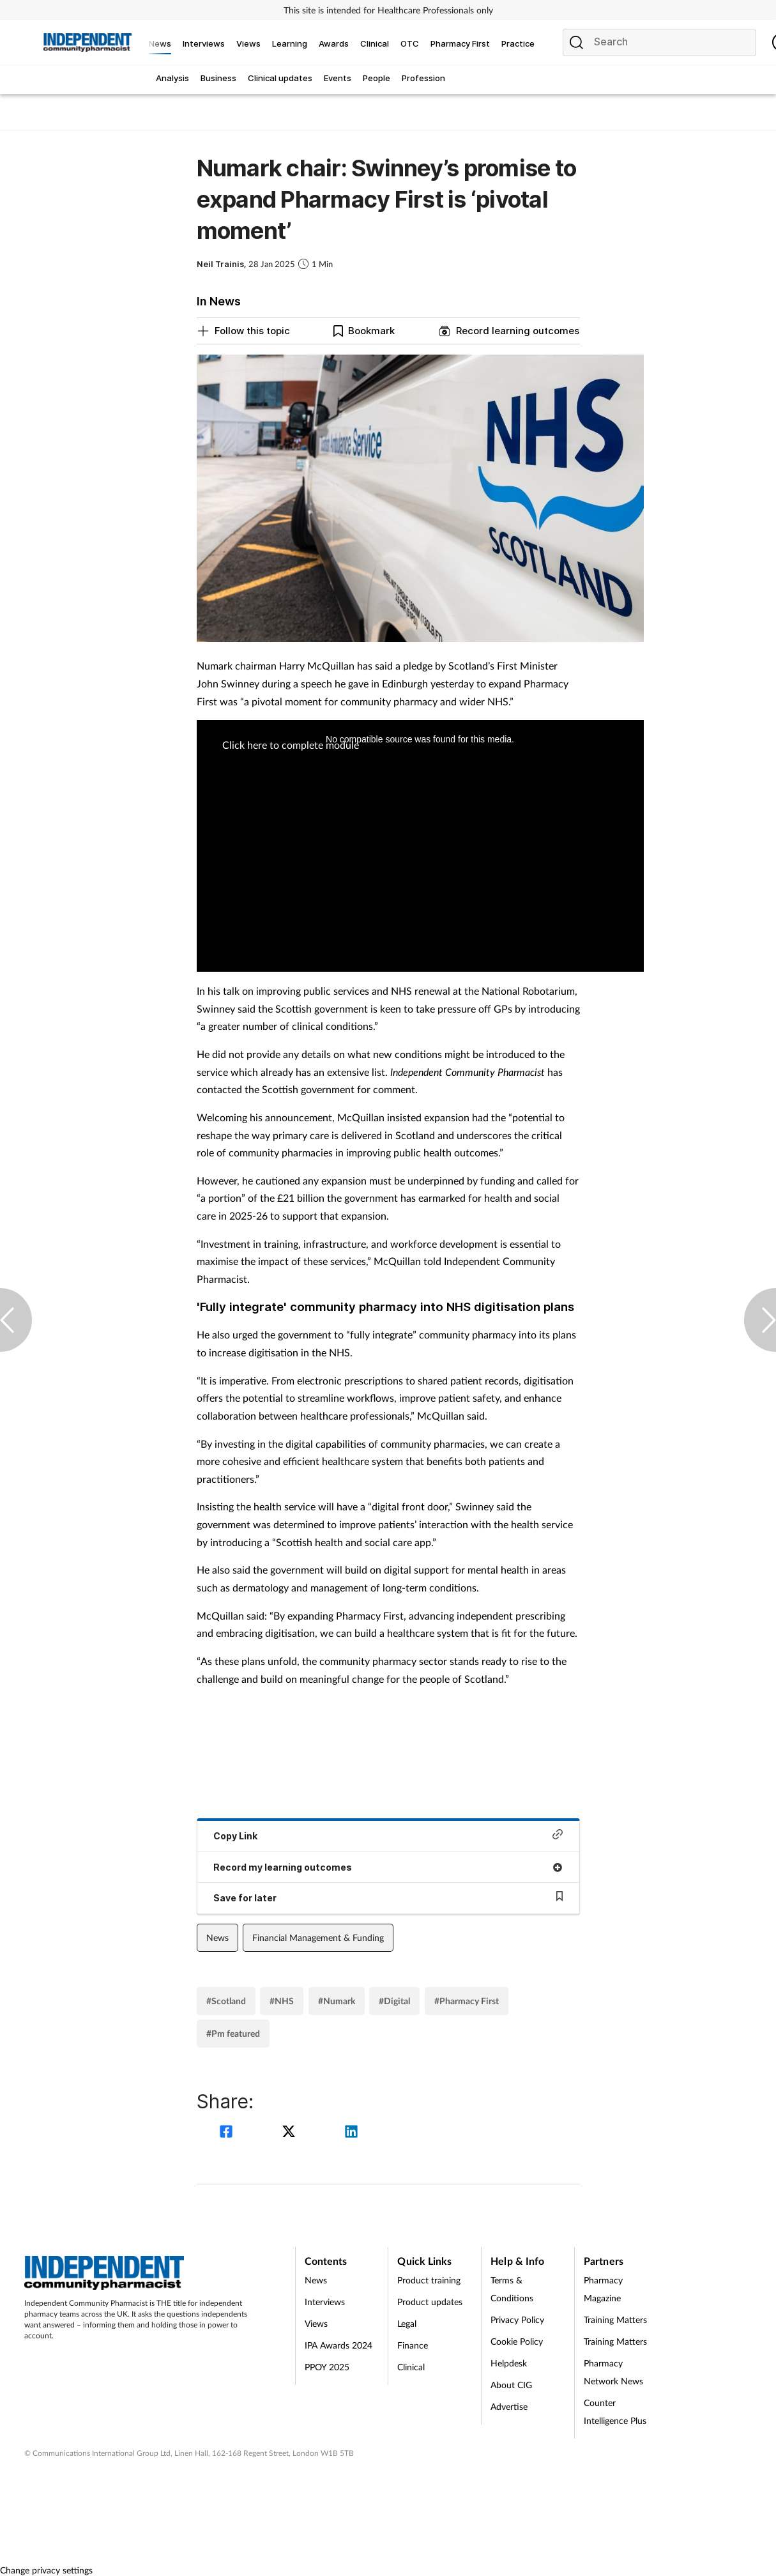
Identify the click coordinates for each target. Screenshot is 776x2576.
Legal (406, 2323)
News (217, 1937)
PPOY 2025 (327, 2366)
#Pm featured (233, 2033)
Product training (428, 2279)
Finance (412, 2345)
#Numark (336, 2000)
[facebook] (228, 2133)
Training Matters (615, 2319)
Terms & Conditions (512, 2288)
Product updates (429, 2301)
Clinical (411, 2366)
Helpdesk (509, 2363)
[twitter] (291, 2133)
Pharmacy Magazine (603, 2288)
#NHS (282, 2000)
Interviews (325, 2301)
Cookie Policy (517, 2341)
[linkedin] (351, 2133)
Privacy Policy (517, 2319)
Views (316, 2323)
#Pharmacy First (466, 2000)
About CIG (511, 2384)
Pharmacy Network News (613, 2372)
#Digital (394, 2000)
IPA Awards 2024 (338, 2345)
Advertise (509, 2406)
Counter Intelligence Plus (615, 2411)
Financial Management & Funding (318, 1937)
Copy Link (388, 1835)
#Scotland (226, 2000)
